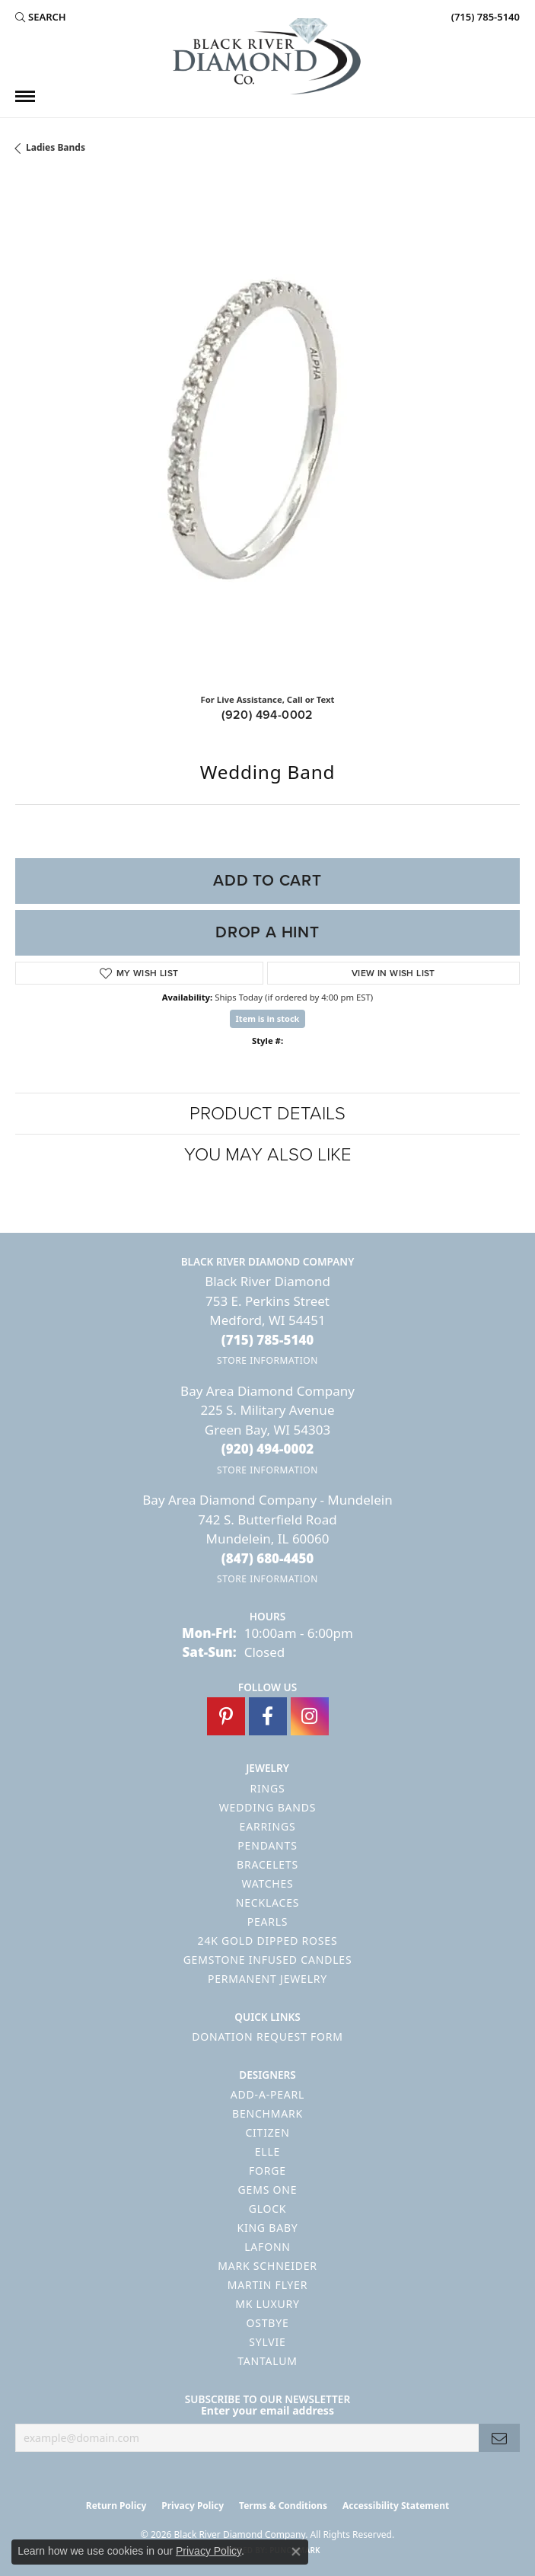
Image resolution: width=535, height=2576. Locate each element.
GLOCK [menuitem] (268, 2208)
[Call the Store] (267, 1340)
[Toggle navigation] (25, 96)
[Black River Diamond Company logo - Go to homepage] (268, 56)
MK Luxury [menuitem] (267, 2304)
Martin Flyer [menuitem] (267, 2285)
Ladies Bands (55, 147)
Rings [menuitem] (267, 1788)
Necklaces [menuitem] (267, 1902)
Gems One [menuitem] (268, 2189)
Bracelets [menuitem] (267, 1864)
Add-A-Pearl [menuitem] (267, 2094)
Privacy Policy (192, 2505)
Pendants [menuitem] (267, 1845)
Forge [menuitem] (267, 2170)
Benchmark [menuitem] (267, 2113)
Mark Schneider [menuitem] (267, 2265)
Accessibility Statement (395, 2505)
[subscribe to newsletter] (499, 2438)
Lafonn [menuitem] (267, 2246)
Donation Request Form (267, 2036)
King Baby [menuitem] (267, 2227)
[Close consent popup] (296, 2551)
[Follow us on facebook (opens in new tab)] (268, 1716)
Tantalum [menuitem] (267, 2361)
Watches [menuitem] (267, 1883)
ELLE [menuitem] (267, 2151)
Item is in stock (268, 1018)
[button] (40, 17)
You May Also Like (268, 1154)
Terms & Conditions (283, 2505)
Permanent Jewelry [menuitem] (267, 1978)
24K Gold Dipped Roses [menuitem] (268, 1940)
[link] (484, 17)
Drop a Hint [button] (267, 932)
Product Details (267, 1113)
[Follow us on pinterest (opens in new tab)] (226, 1716)
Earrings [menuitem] (268, 1826)
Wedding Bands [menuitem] (267, 1807)
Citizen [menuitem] (267, 2132)
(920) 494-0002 (267, 714)
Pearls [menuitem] (267, 1921)
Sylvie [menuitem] (267, 2342)
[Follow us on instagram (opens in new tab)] (310, 1716)
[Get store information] (267, 1360)
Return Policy (116, 2505)
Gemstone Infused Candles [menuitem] (267, 1959)
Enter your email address (267, 2410)
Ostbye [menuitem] (267, 2323)
